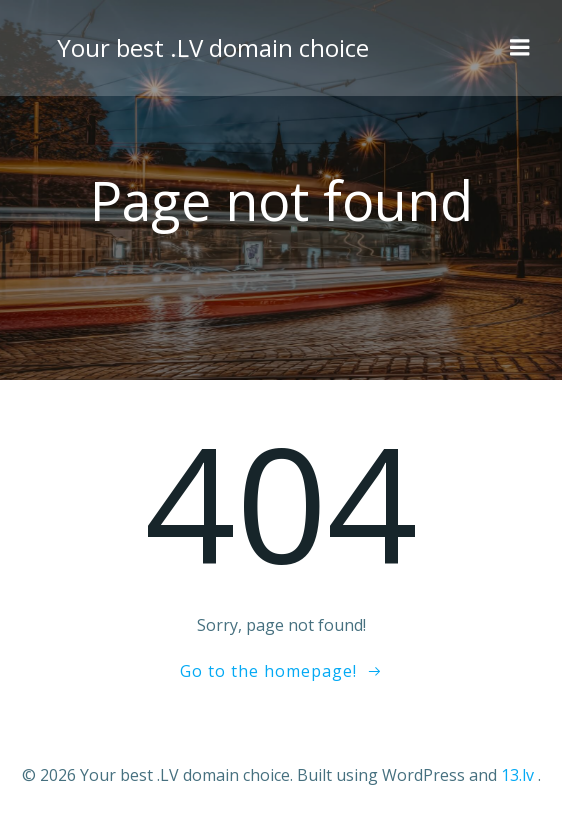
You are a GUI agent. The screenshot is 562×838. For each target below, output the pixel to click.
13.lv (517, 775)
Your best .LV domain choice (213, 47)
